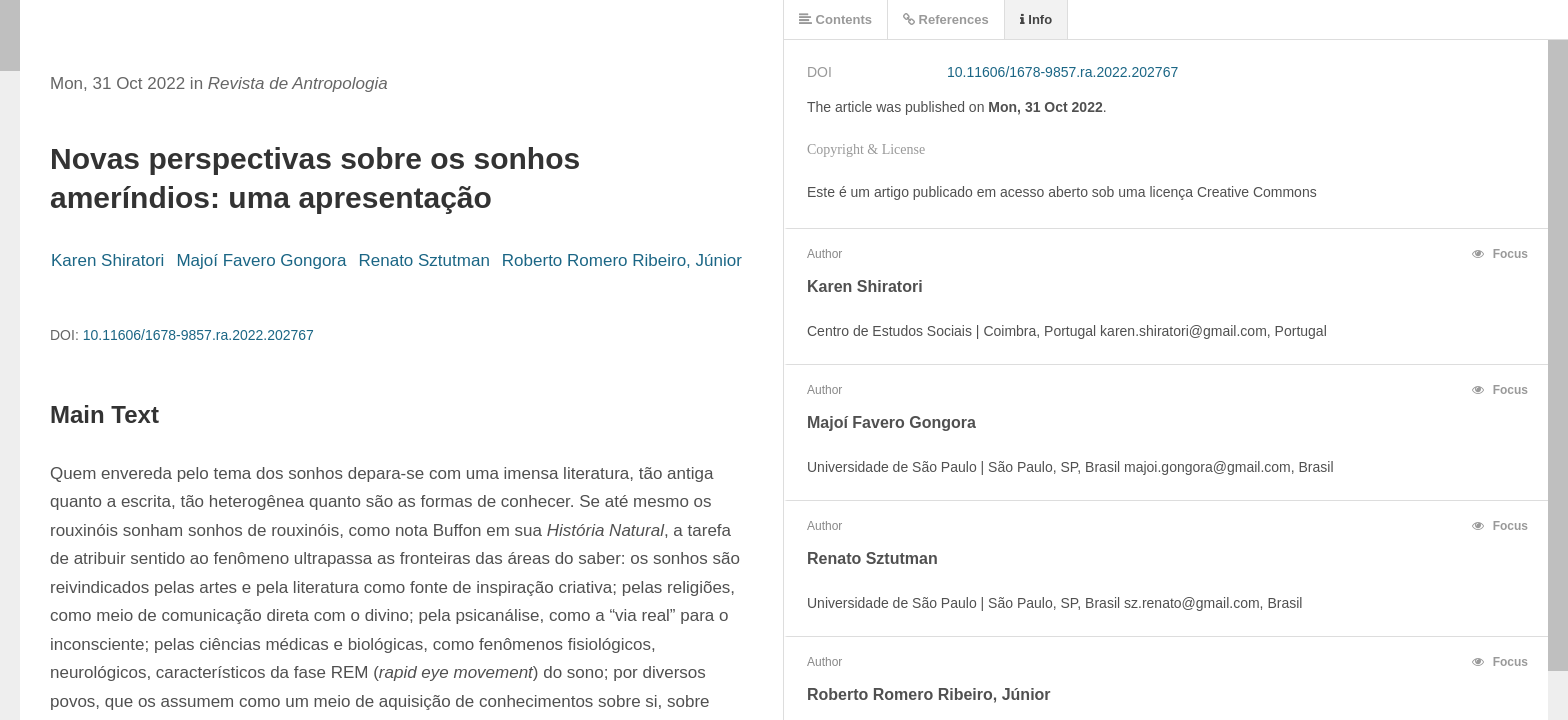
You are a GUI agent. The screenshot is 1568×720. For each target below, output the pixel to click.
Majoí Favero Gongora (261, 260)
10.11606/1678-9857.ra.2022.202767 (198, 335)
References (946, 19)
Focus (1500, 254)
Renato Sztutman (423, 260)
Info (1036, 19)
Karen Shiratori (107, 260)
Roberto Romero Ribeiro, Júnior (622, 260)
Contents (835, 19)
